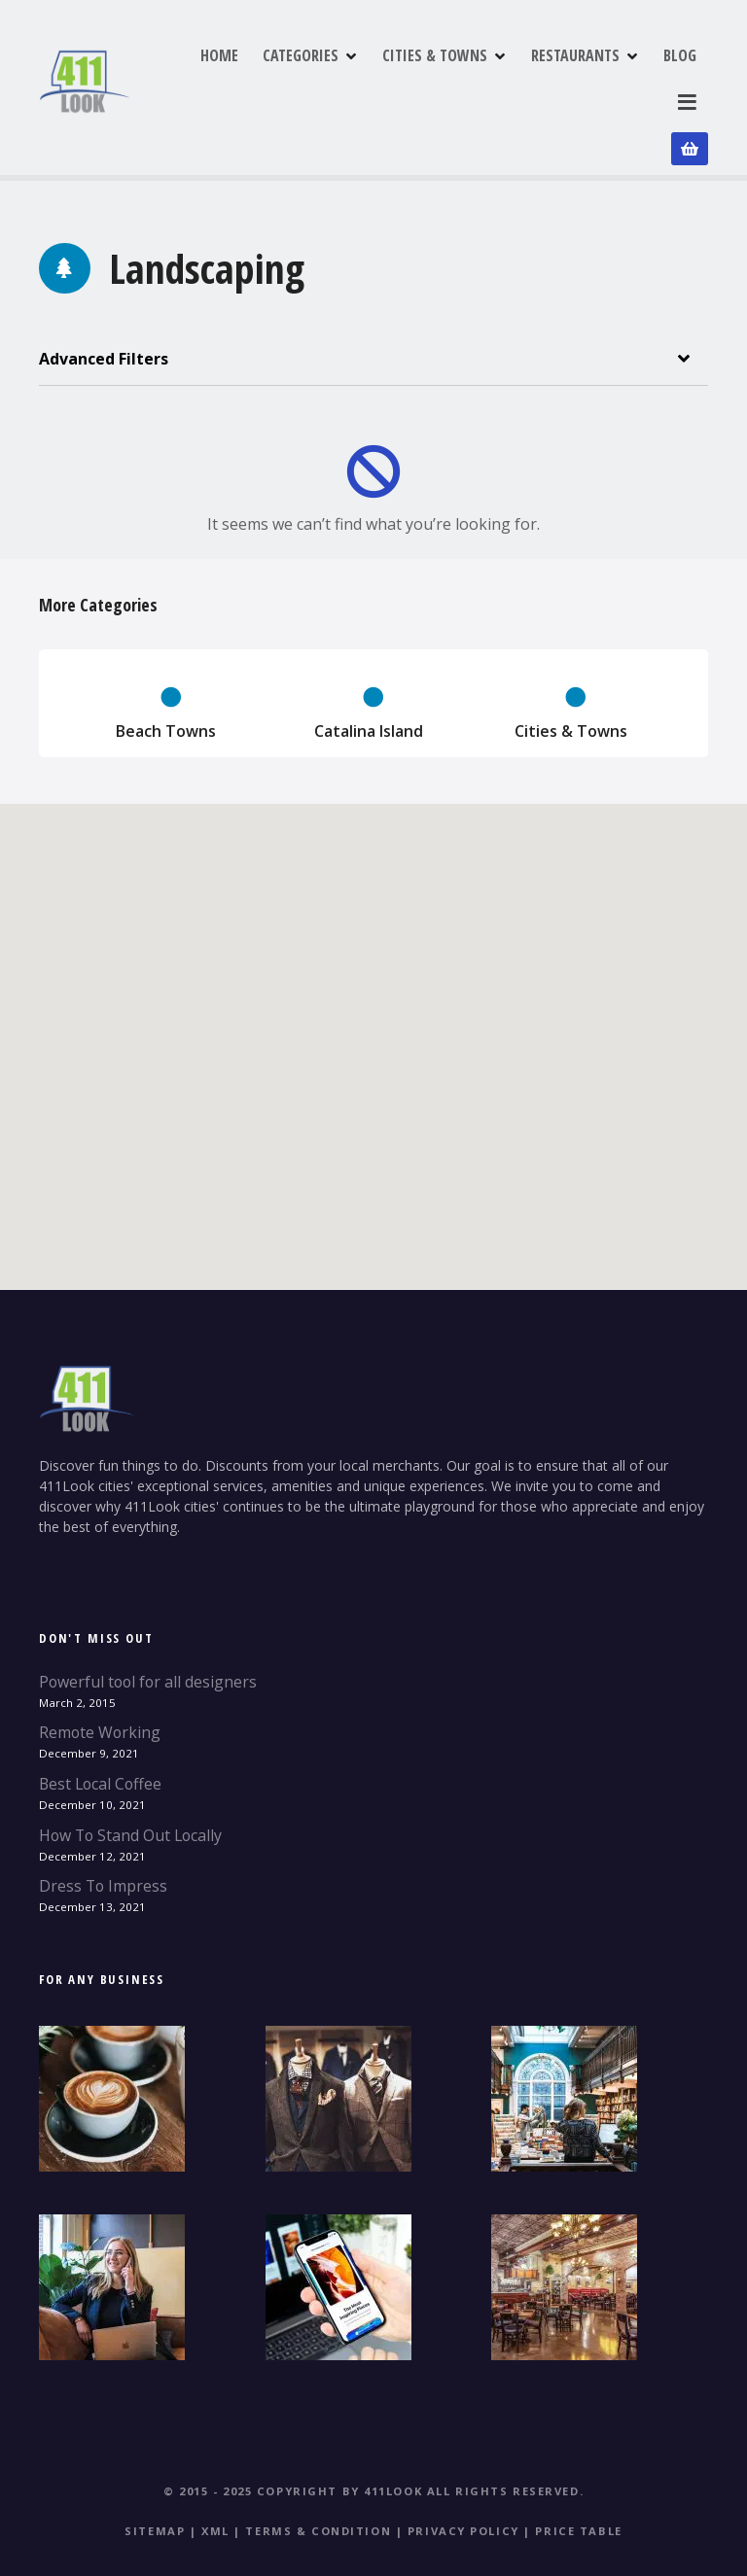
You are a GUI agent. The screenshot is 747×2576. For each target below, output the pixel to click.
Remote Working (99, 1681)
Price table (578, 2480)
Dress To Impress (103, 1835)
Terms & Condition (318, 2480)
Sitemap (154, 2480)
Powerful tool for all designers (148, 1631)
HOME (315, 76)
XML (215, 2480)
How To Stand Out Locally (130, 1783)
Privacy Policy (463, 2480)
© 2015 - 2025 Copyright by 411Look (292, 2440)
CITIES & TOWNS (530, 76)
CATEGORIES (396, 76)
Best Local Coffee (100, 1733)
